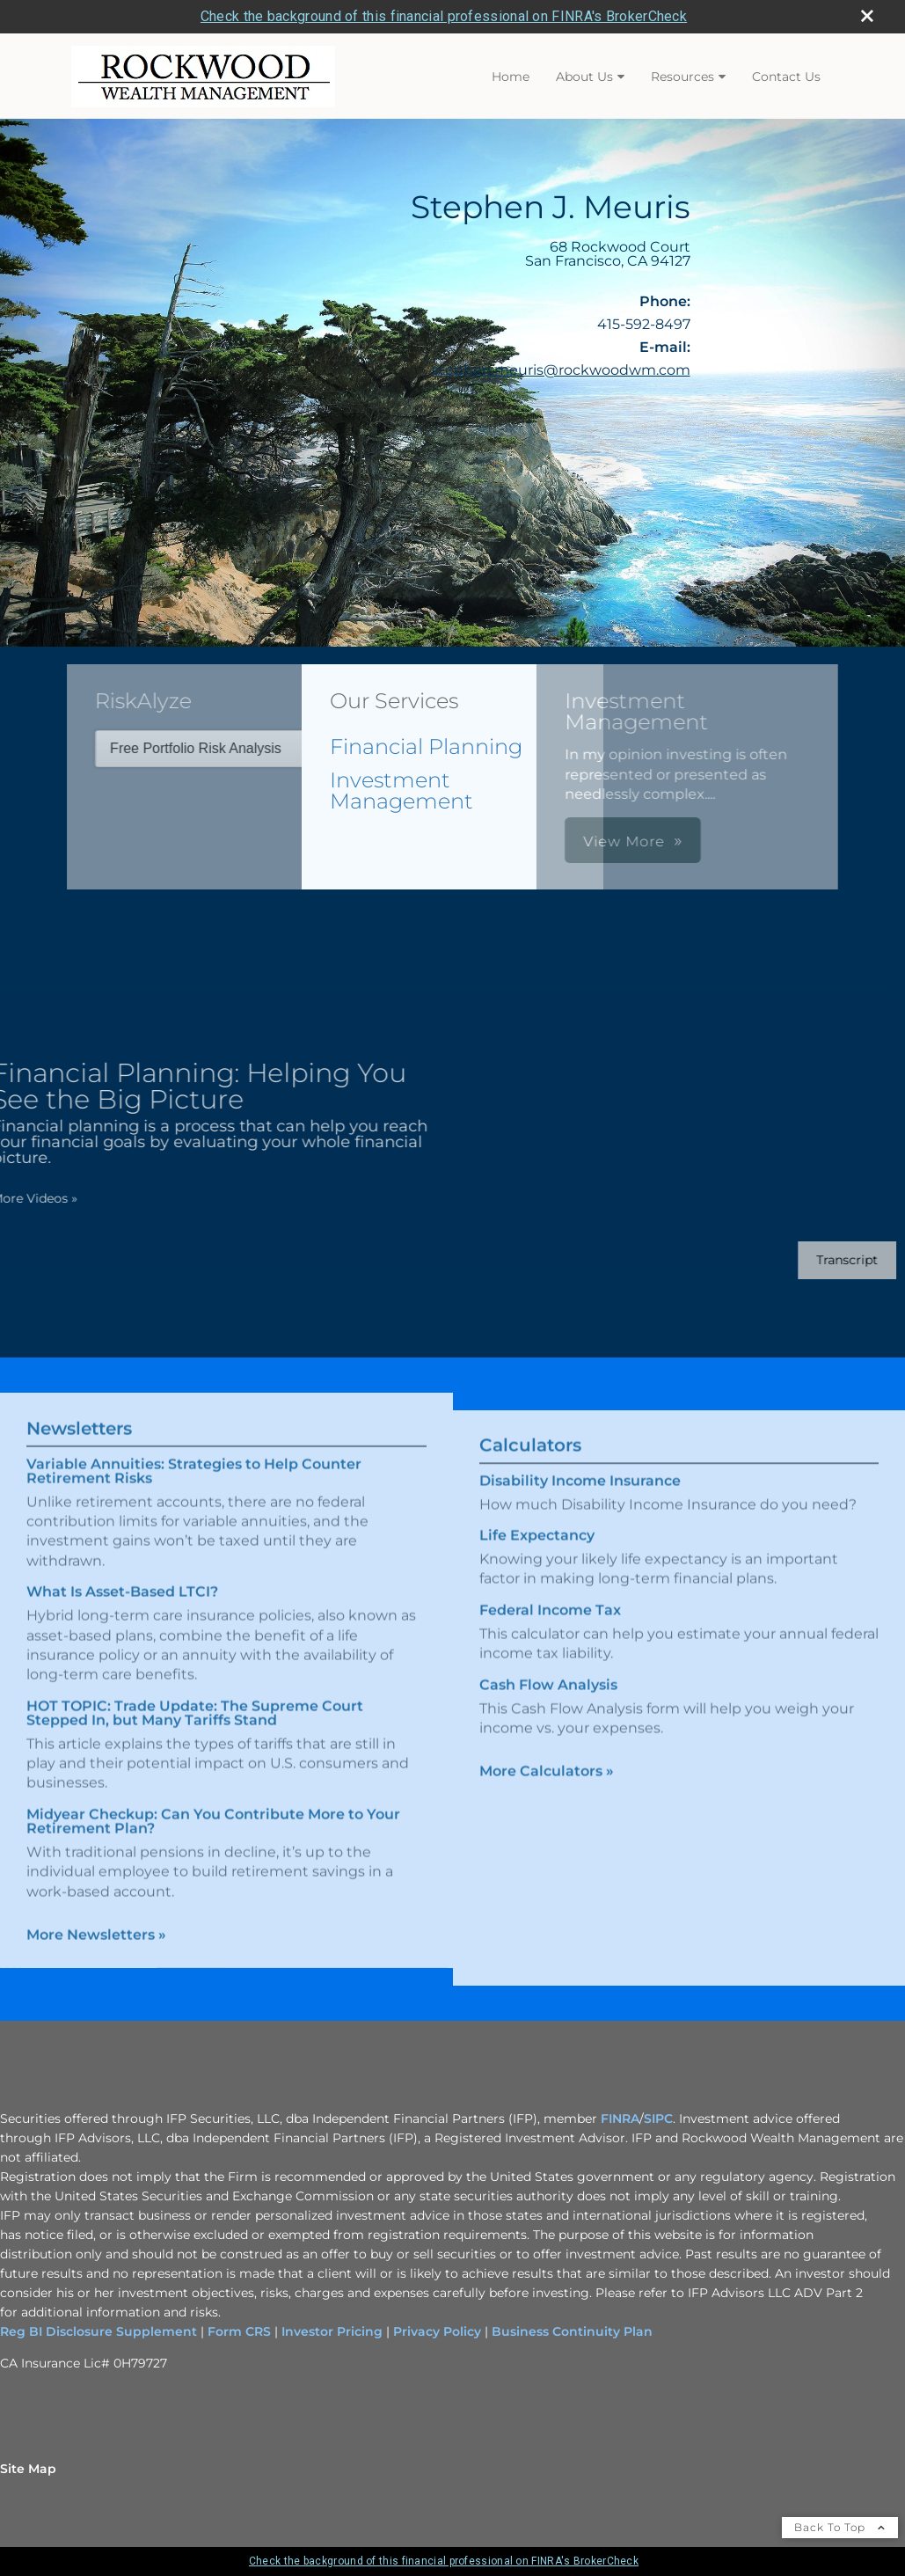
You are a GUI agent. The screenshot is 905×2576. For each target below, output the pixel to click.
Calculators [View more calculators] (530, 1464)
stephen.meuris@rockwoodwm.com (561, 370)
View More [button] (470, 841)
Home (510, 76)
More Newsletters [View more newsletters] (96, 1914)
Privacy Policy (437, 2331)
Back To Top (840, 2527)
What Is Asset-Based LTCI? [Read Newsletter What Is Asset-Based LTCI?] (122, 1571)
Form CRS (239, 2331)
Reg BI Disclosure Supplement (100, 2331)
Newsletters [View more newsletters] (79, 1408)
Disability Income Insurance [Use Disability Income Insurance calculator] (580, 1500)
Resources (682, 76)
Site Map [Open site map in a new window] (28, 2469)
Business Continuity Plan (570, 2331)
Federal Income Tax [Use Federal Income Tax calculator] (550, 1629)
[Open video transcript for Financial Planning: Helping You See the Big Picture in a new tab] (827, 1260)
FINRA (620, 2118)
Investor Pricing (332, 2331)
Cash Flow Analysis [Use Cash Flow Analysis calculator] (548, 1704)
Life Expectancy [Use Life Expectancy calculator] (537, 1555)
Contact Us (786, 76)
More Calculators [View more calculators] (546, 1790)
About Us (584, 76)
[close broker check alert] (867, 16)
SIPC (658, 2118)
